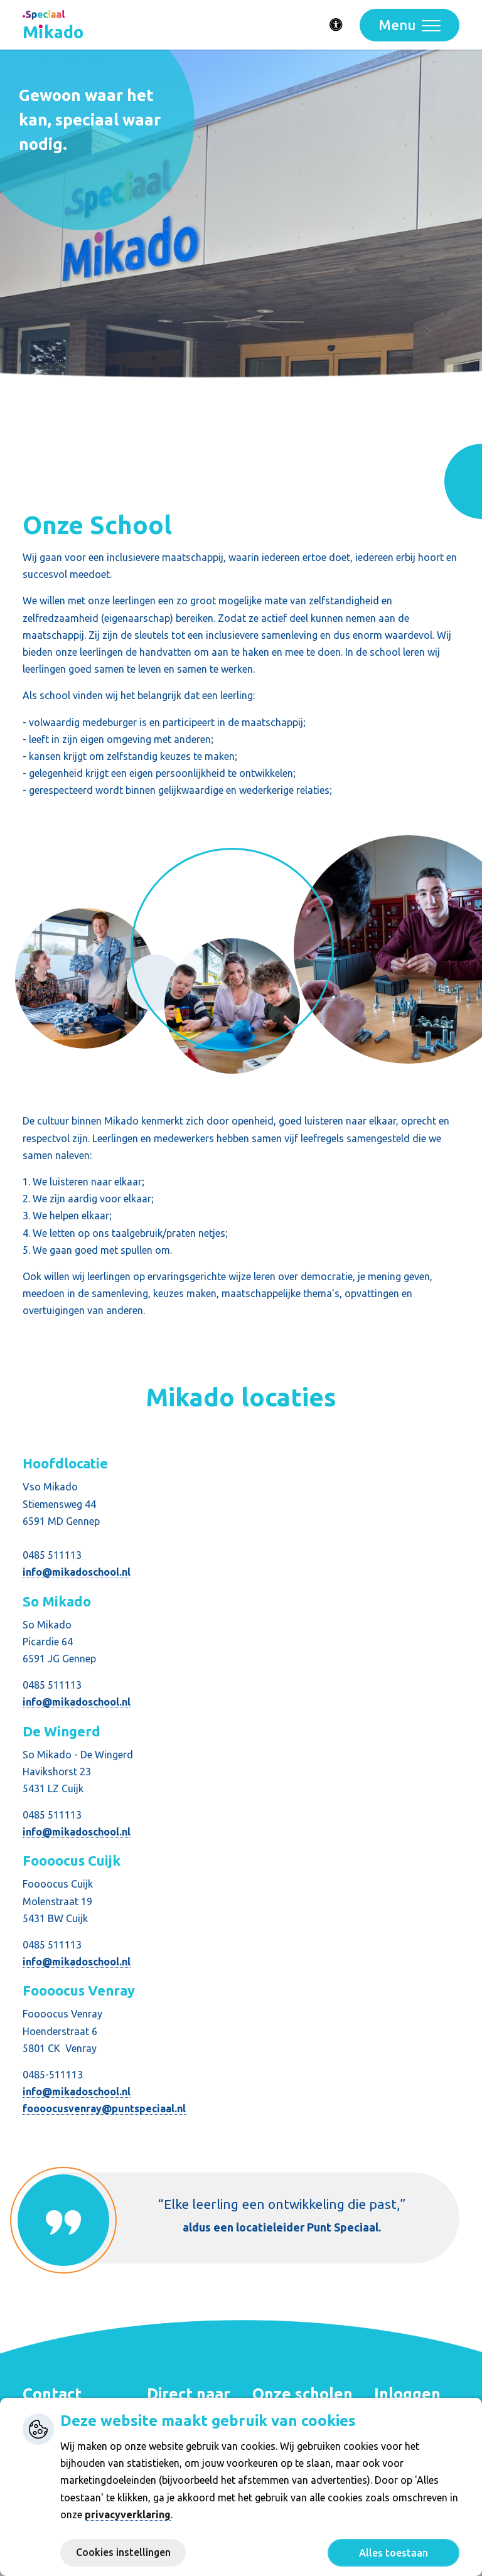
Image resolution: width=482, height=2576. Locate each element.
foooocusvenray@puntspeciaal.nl (104, 2108)
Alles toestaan (393, 2552)
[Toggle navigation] (409, 25)
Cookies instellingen (123, 2552)
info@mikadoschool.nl (77, 1572)
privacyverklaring (128, 2514)
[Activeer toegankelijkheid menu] (336, 25)
